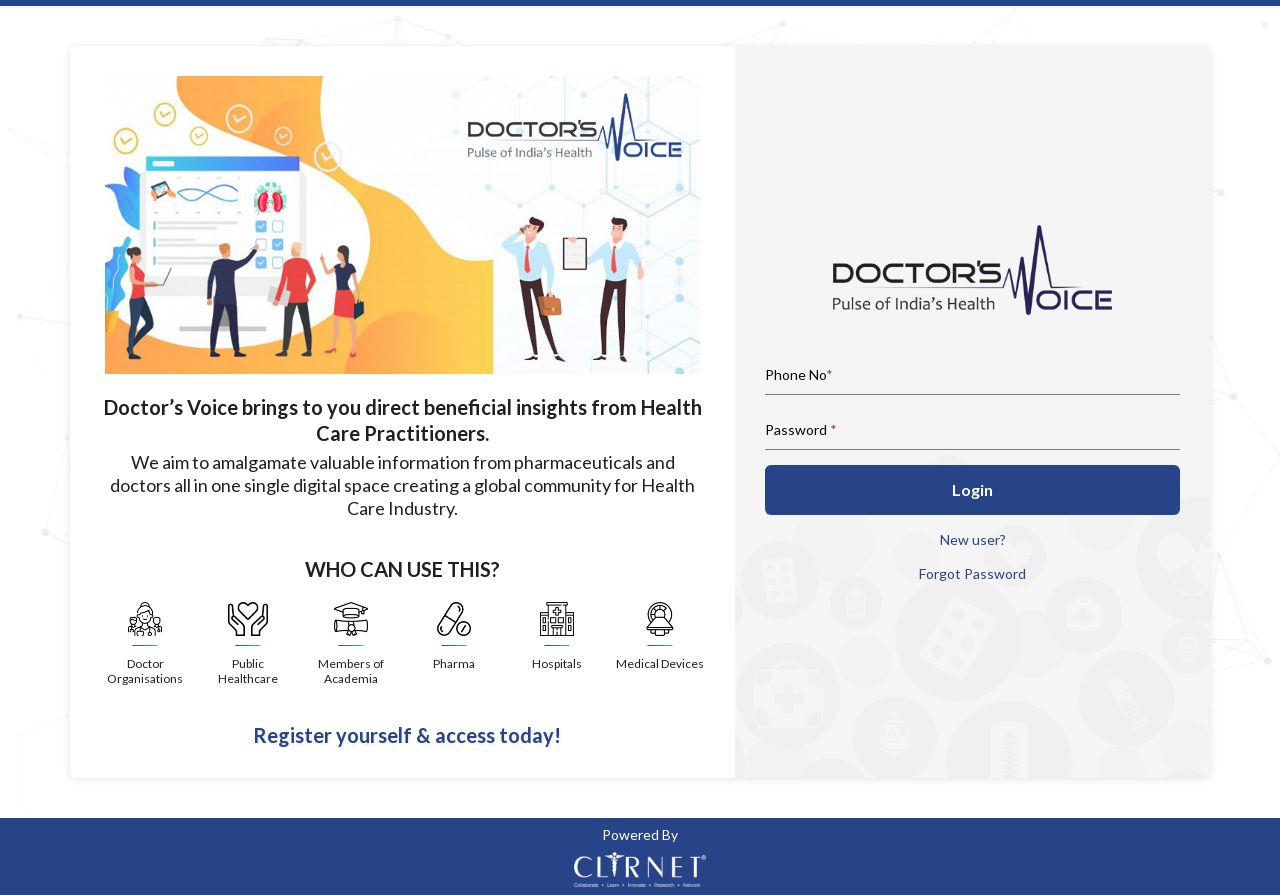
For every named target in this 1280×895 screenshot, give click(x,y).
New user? (973, 539)
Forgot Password (972, 573)
